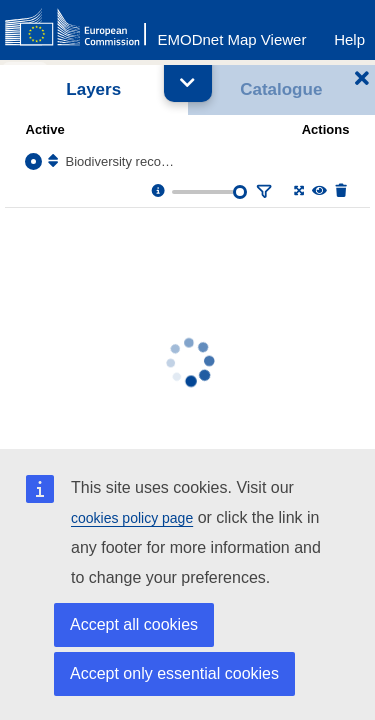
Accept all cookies (134, 624)
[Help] (349, 34)
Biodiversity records (121, 161)
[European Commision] (80, 28)
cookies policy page (132, 518)
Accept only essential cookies (174, 673)
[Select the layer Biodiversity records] (33, 161)
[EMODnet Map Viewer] (232, 34)
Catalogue (281, 89)
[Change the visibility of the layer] (318, 191)
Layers (93, 89)
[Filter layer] (262, 191)
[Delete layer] (339, 191)
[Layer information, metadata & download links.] (156, 191)
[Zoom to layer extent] (297, 191)
